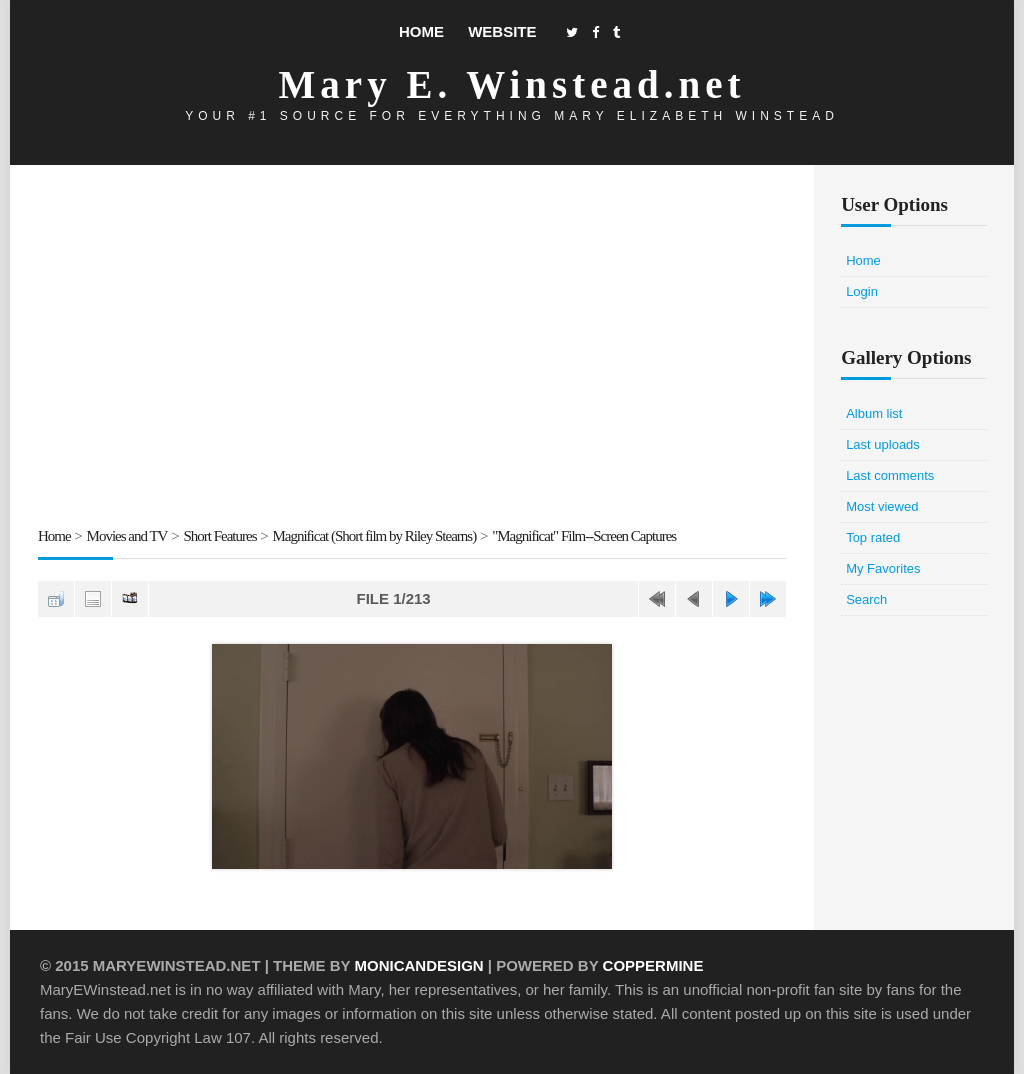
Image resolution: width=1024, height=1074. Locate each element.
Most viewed (882, 506)
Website (502, 31)
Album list (874, 413)
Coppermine (653, 965)
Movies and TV (127, 536)
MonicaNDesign (418, 965)
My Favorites (883, 568)
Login (862, 291)
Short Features (219, 536)
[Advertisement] (412, 349)
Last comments (890, 475)
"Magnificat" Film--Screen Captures (584, 536)
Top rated (873, 537)
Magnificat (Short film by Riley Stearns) (374, 536)
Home (421, 31)
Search (866, 599)
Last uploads (883, 444)
